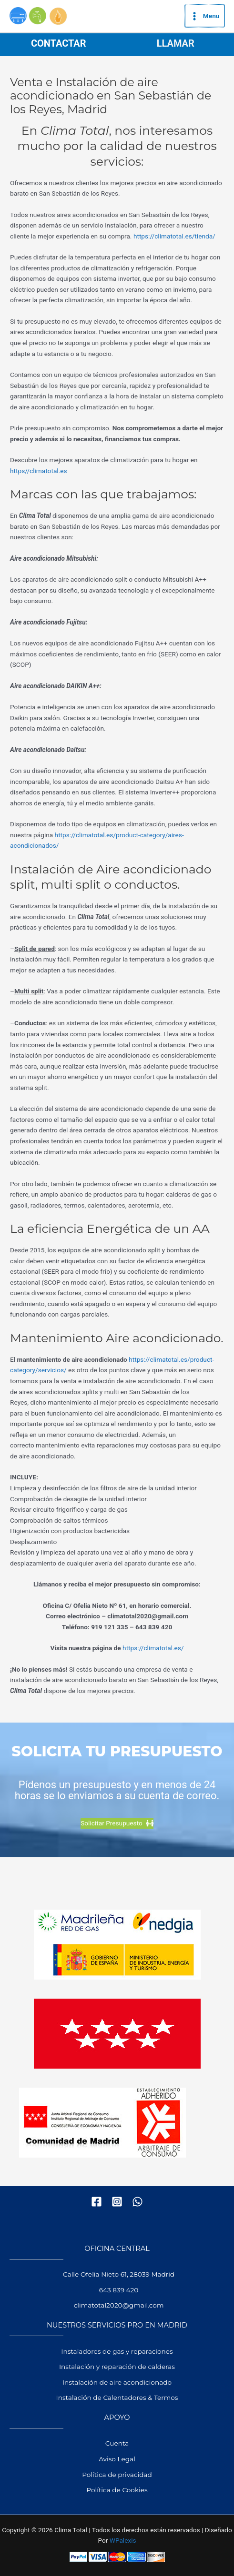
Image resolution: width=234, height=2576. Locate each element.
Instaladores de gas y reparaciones (117, 2351)
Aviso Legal (117, 2459)
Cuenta (117, 2443)
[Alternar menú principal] (204, 16)
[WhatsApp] (137, 2201)
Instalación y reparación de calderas (117, 2366)
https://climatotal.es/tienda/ (174, 236)
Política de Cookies (116, 2490)
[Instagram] (117, 2201)
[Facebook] (96, 2201)
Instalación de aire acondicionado (117, 2382)
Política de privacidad (117, 2474)
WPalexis (123, 2540)
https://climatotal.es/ (152, 1648)
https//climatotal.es (38, 471)
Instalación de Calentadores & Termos (117, 2397)
